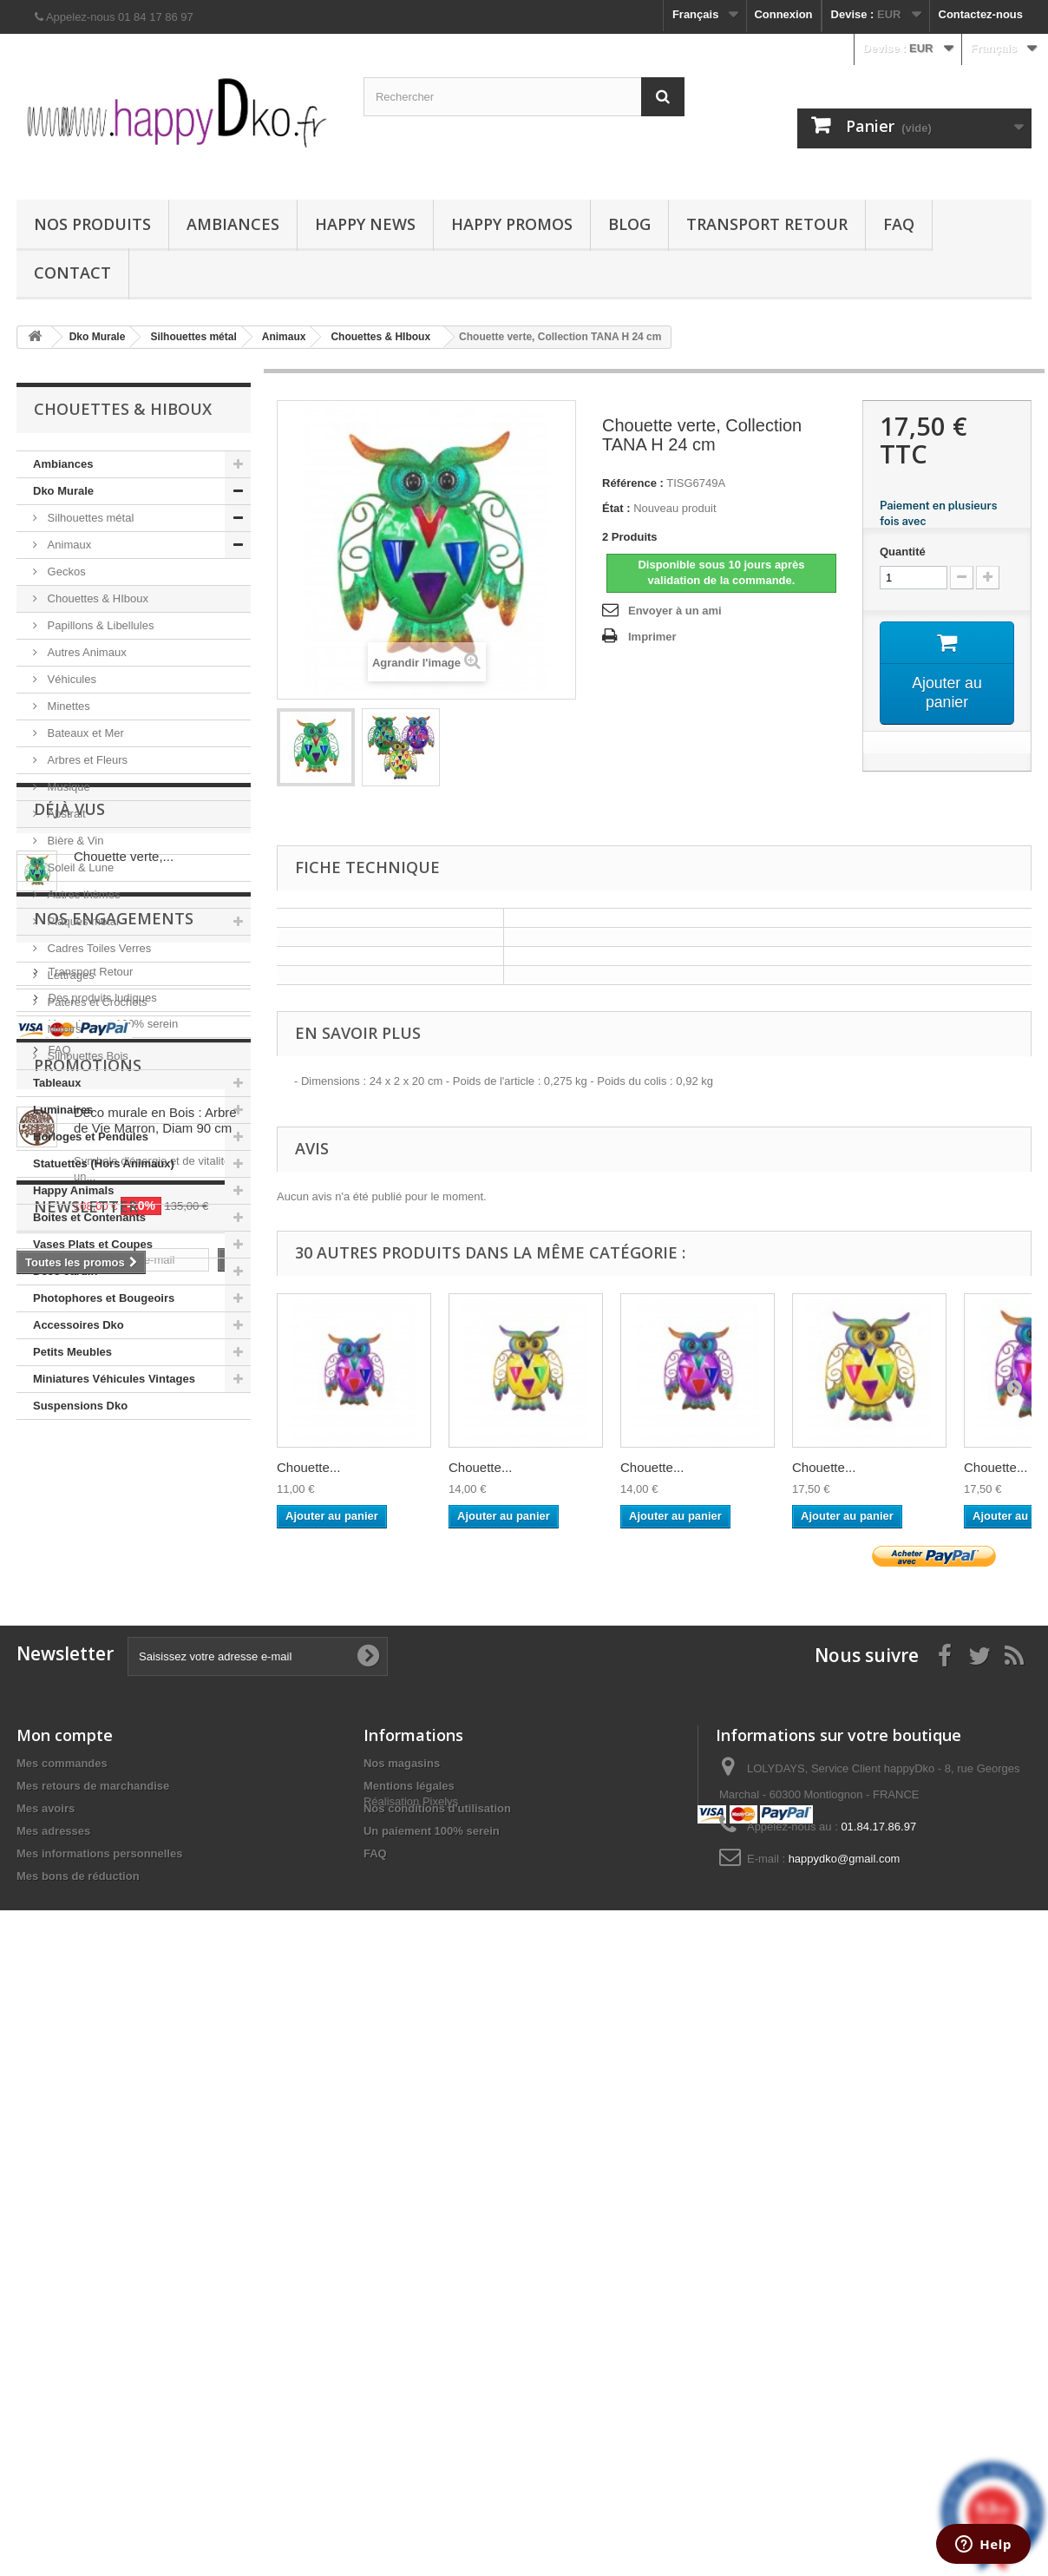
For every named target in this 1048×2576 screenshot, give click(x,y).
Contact (72, 272)
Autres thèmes (82, 894)
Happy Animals (73, 1190)
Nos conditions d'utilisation (437, 2393)
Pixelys (440, 2468)
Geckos (65, 571)
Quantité (903, 551)
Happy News (365, 224)
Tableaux (57, 1082)
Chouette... (308, 1467)
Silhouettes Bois (86, 1055)
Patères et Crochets (95, 1002)
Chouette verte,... (124, 1519)
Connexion (783, 14)
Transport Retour (767, 224)
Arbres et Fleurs (86, 759)
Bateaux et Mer (84, 732)
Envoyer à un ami (675, 610)
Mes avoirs (45, 2393)
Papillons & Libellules (99, 625)
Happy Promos (512, 224)
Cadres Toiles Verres (97, 948)
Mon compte (64, 2320)
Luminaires (63, 1109)
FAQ (898, 224)
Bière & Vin (73, 840)
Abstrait (65, 813)
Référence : (633, 483)
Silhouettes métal (89, 517)
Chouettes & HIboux (96, 598)
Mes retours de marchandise (92, 2370)
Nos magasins (402, 2348)
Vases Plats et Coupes (93, 1244)
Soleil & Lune (79, 867)
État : (616, 508)
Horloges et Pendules (90, 1136)
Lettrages (69, 975)
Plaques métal (81, 921)
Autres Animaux (85, 652)
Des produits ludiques (101, 1679)
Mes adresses (53, 2415)
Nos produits (92, 224)
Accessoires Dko (78, 1324)
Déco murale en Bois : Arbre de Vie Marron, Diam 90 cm (155, 1870)
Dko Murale (63, 490)
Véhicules (70, 679)
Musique (67, 786)
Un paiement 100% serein (111, 1705)
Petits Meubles (72, 1351)
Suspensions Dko (80, 1405)
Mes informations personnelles (99, 2438)
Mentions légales (409, 2370)
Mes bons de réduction (78, 2461)
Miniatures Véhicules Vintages (114, 1378)
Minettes (67, 706)
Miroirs (63, 1028)
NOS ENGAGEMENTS (113, 1606)
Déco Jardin (65, 1271)
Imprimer (652, 636)
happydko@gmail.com (845, 2443)
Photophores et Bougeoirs (103, 1297)
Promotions (87, 1814)
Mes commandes (62, 2348)
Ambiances (233, 224)
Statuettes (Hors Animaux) (103, 1163)
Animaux (67, 544)
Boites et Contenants (89, 1217)
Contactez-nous (981, 14)
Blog (629, 224)
